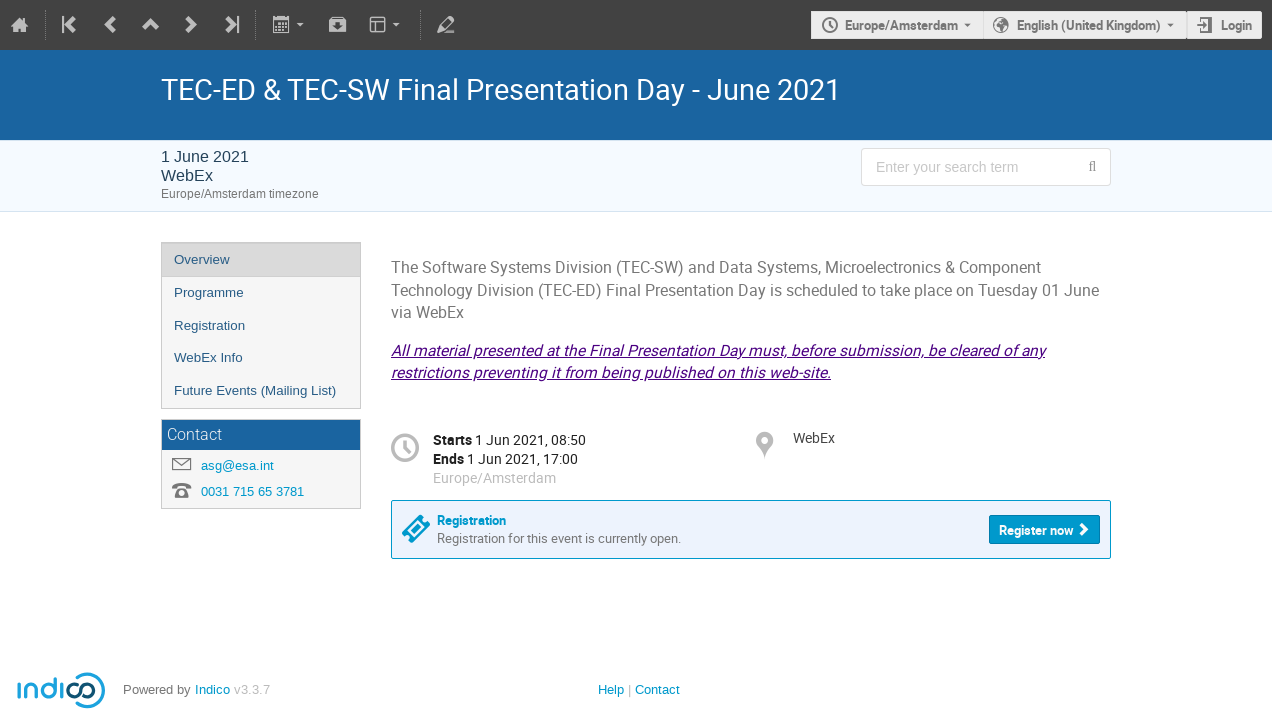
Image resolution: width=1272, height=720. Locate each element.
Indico (212, 689)
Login (1236, 25)
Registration (209, 325)
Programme (209, 292)
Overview (202, 259)
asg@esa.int (237, 465)
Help (611, 689)
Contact (657, 689)
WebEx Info (208, 357)
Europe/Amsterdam (901, 25)
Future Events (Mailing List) (255, 390)
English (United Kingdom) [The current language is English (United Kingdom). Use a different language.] (1089, 25)
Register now (1036, 530)
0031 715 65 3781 (252, 491)
